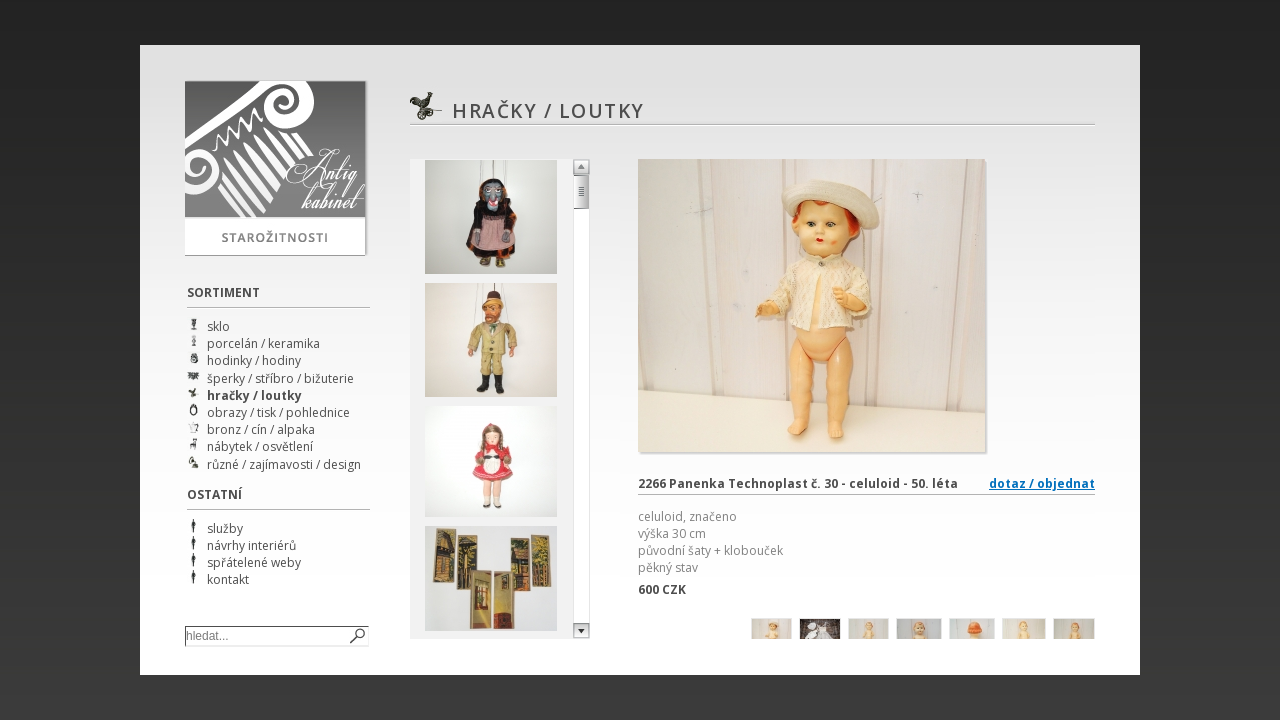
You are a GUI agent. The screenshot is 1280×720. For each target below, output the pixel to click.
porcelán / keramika (263, 343)
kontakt (228, 579)
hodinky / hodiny (254, 360)
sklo (218, 326)
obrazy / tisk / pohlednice (278, 412)
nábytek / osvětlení (260, 446)
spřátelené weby (254, 562)
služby (225, 528)
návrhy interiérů (251, 545)
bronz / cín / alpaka (261, 429)
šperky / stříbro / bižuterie (280, 378)
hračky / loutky (254, 395)
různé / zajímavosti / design (284, 464)
